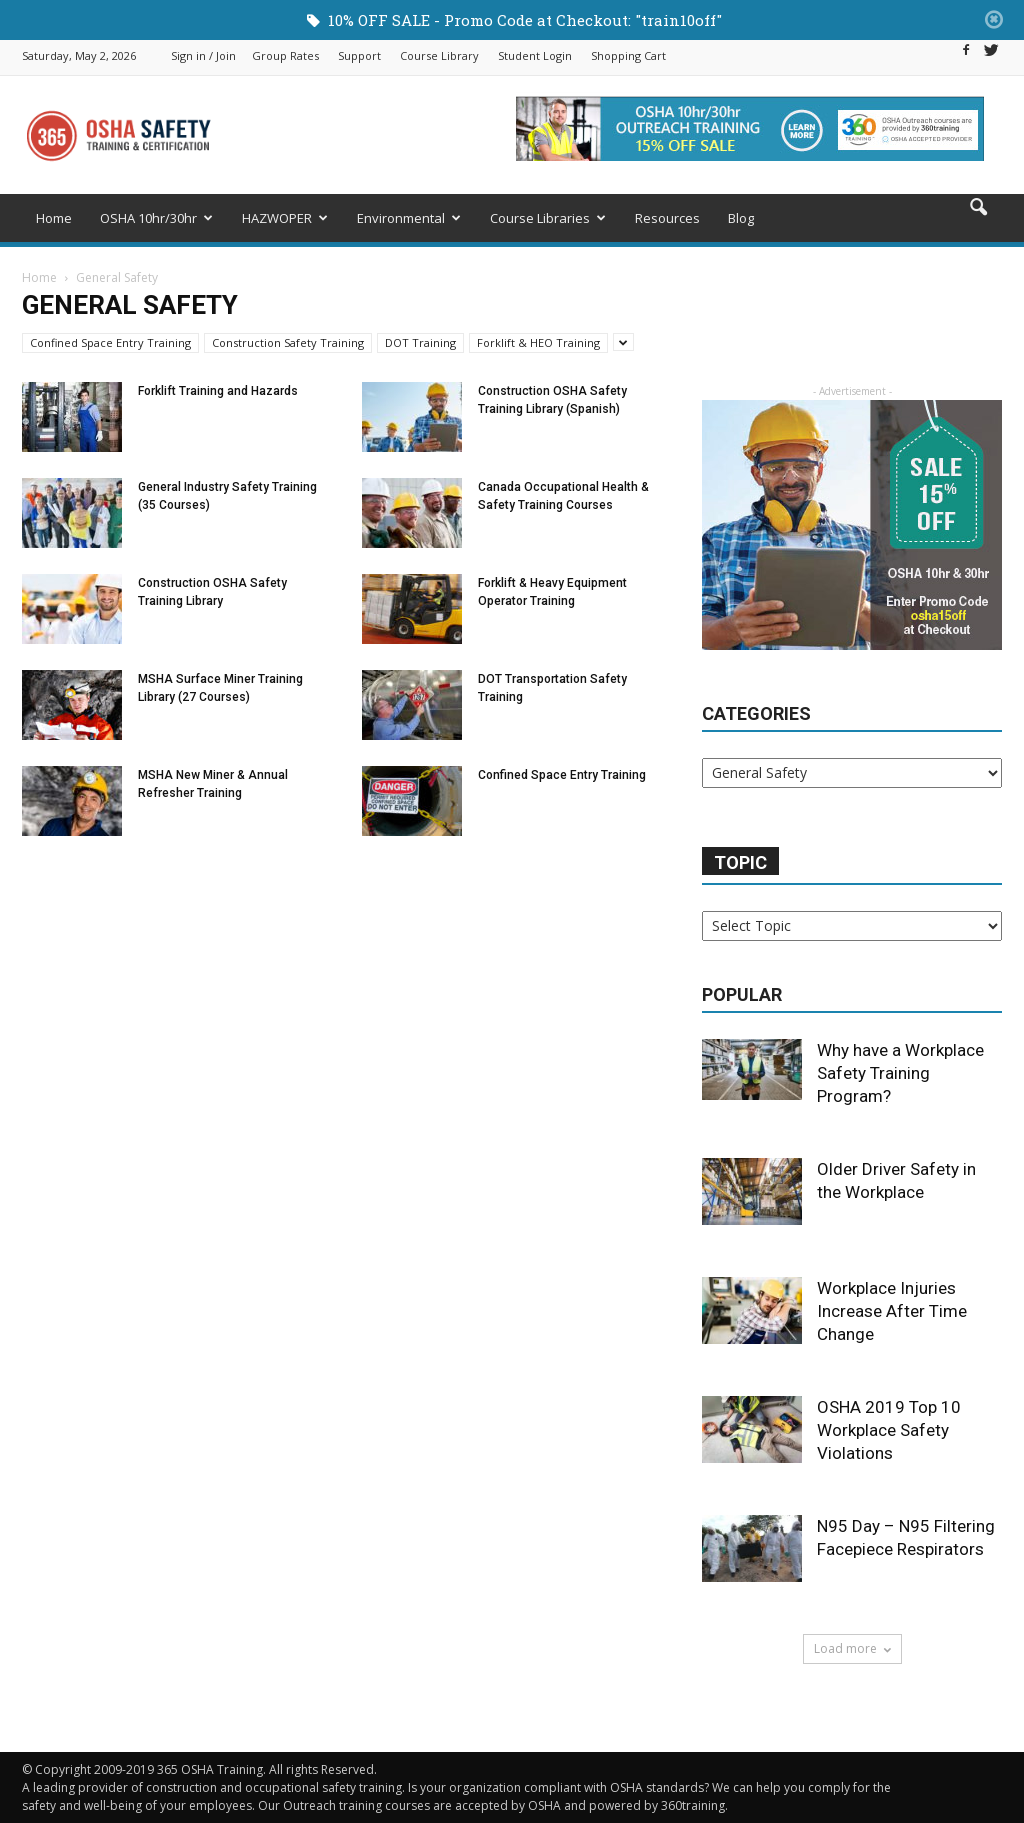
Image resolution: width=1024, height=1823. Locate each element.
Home (54, 218)
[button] (978, 221)
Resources (667, 218)
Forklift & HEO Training (538, 342)
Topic (740, 862)
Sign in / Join (203, 55)
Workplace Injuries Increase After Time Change (892, 1311)
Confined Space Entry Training (110, 342)
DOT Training (420, 342)
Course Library (439, 55)
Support (359, 55)
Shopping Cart (628, 55)
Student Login (535, 55)
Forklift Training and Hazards (218, 391)
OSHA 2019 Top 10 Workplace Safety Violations (889, 1430)
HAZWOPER (285, 218)
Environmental (409, 218)
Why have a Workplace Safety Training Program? (900, 1073)
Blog (741, 218)
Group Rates (285, 55)
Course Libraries (548, 218)
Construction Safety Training (288, 342)
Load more (852, 1648)
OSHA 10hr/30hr (156, 218)
